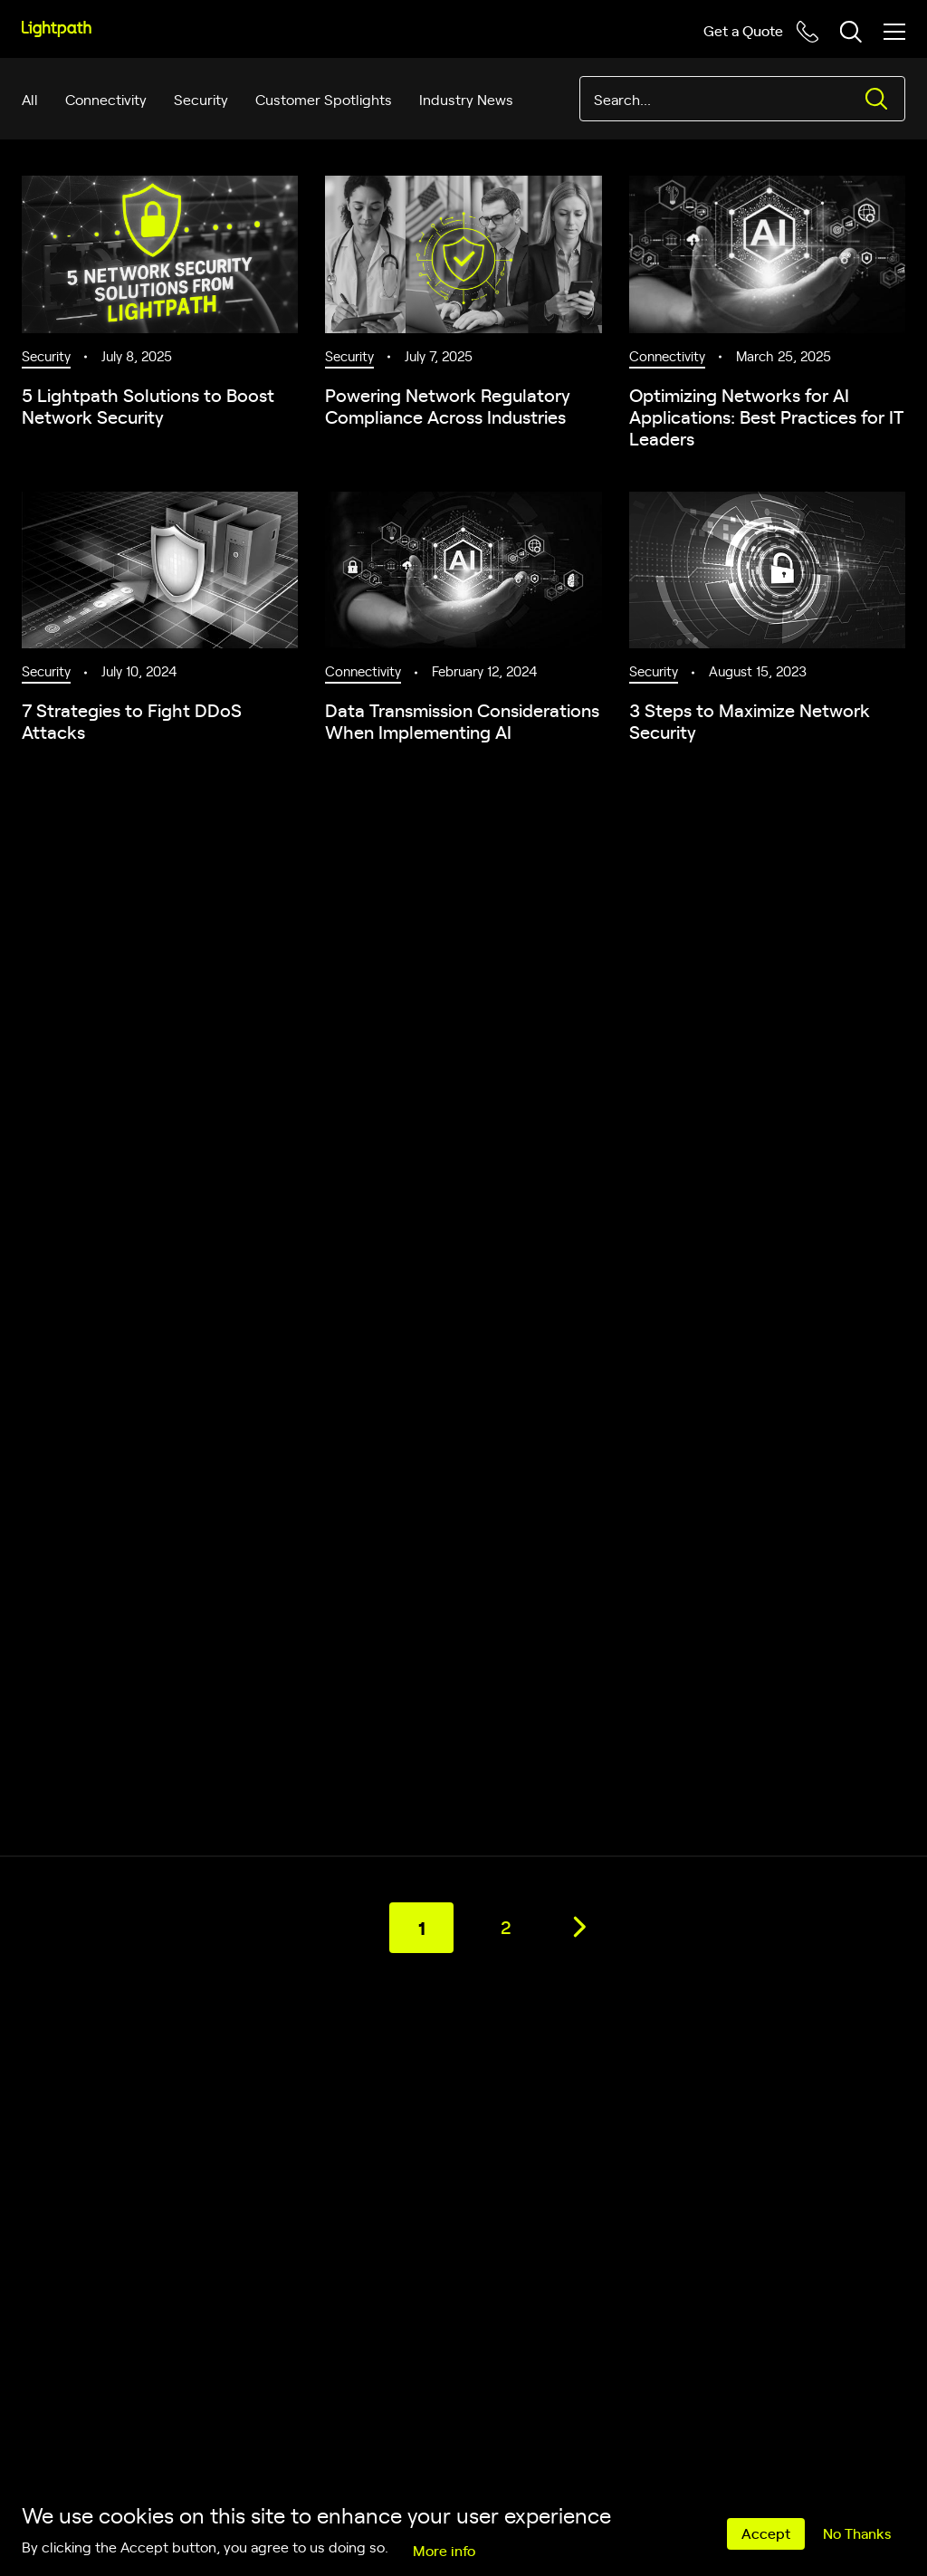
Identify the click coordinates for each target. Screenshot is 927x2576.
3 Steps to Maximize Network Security (749, 720)
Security (201, 99)
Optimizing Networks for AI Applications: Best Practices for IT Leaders (766, 416)
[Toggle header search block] (851, 32)
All (30, 99)
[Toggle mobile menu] (894, 32)
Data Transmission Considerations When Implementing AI (462, 720)
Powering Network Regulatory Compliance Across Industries (447, 405)
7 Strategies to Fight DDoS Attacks (132, 720)
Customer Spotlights (323, 99)
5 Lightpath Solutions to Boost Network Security (148, 405)
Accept (765, 2532)
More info (444, 2550)
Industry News (466, 99)
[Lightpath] (56, 29)
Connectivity (106, 99)
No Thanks (857, 2532)
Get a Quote (743, 30)
